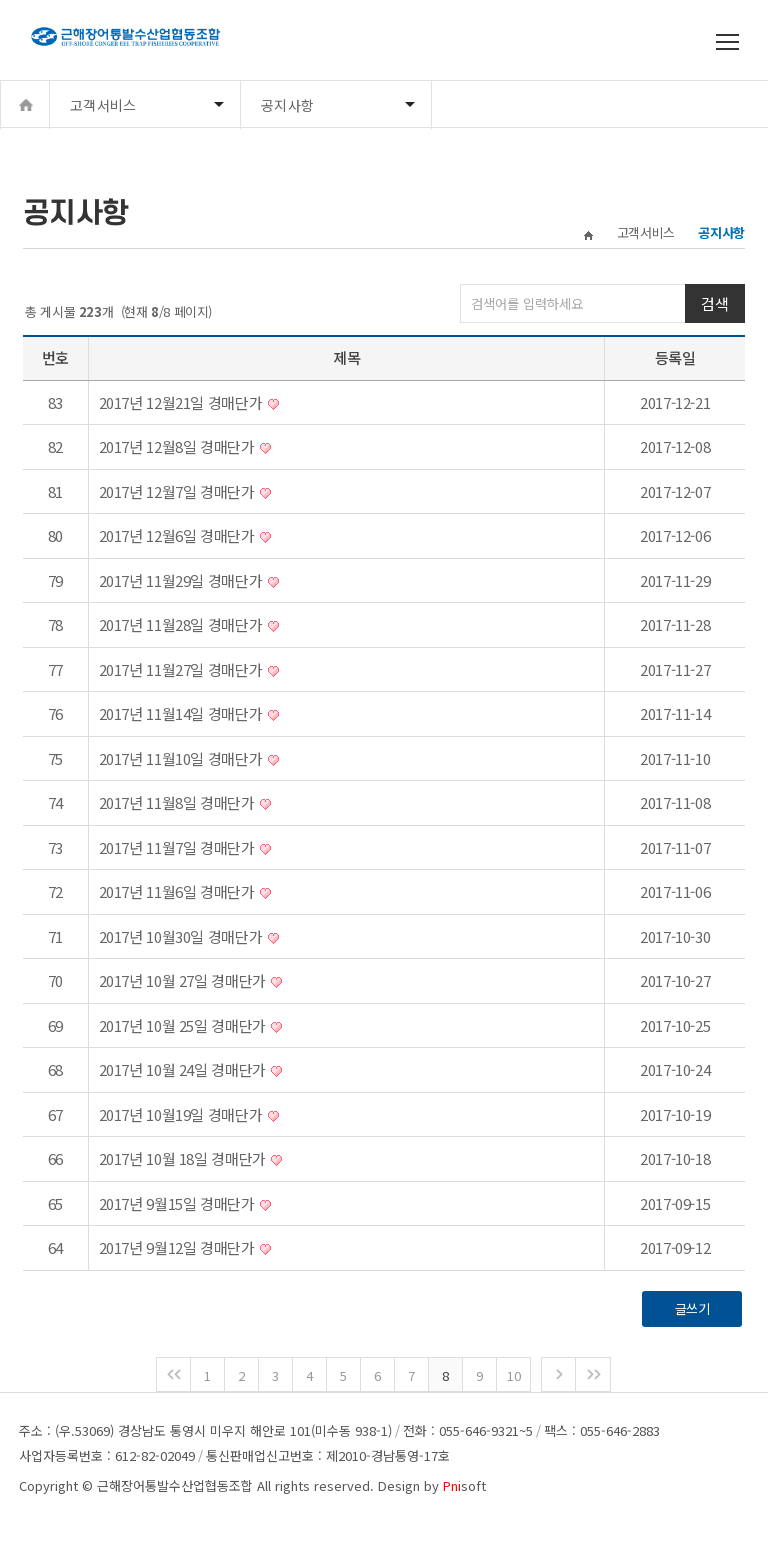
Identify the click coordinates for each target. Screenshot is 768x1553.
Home (25, 105)
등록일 (675, 357)
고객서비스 (103, 105)
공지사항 (287, 105)
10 (513, 1375)
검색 (714, 303)
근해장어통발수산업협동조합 (175, 1485)
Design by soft (432, 1485)
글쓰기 (692, 1308)
